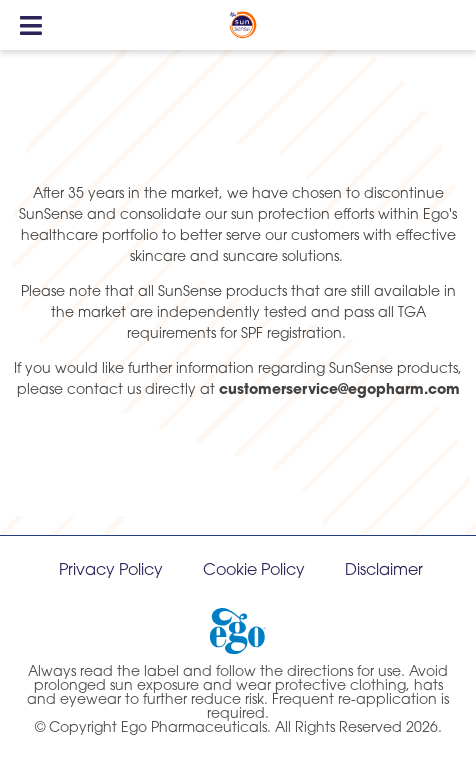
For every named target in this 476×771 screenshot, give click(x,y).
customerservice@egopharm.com (339, 390)
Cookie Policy (254, 571)
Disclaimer (384, 571)
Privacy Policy (111, 571)
